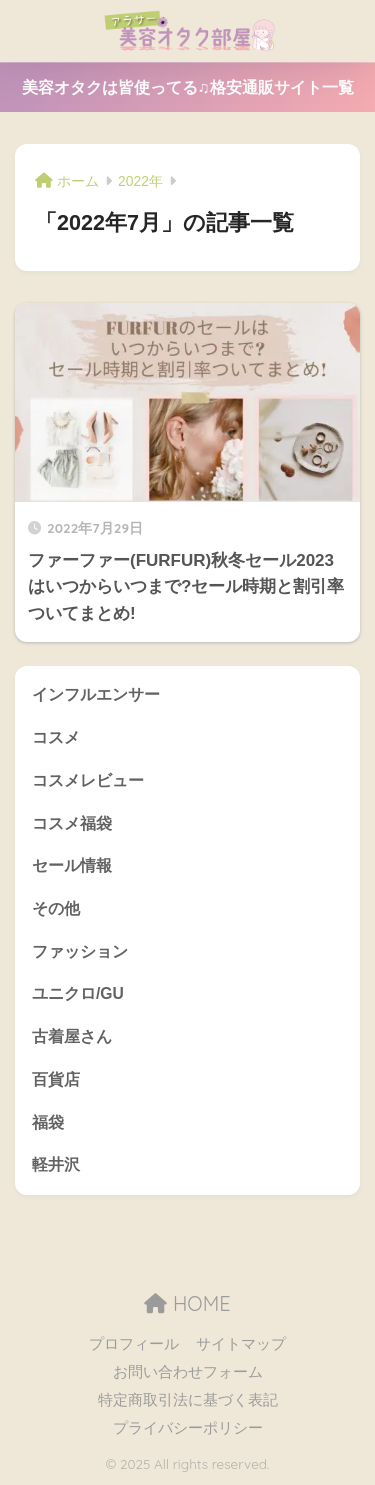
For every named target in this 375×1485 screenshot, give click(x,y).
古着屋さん (72, 1036)
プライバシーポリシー (188, 1428)
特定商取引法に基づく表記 (188, 1400)
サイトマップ (241, 1344)
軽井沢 (56, 1164)
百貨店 (56, 1079)
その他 (56, 908)
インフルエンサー (96, 694)
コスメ (56, 737)
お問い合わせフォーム (188, 1372)
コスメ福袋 (72, 823)
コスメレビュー (88, 780)
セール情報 (72, 865)
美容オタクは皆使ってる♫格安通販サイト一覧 (188, 87)
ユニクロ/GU (78, 993)
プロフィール (134, 1344)
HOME (187, 1303)
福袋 (48, 1122)
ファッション (80, 951)
